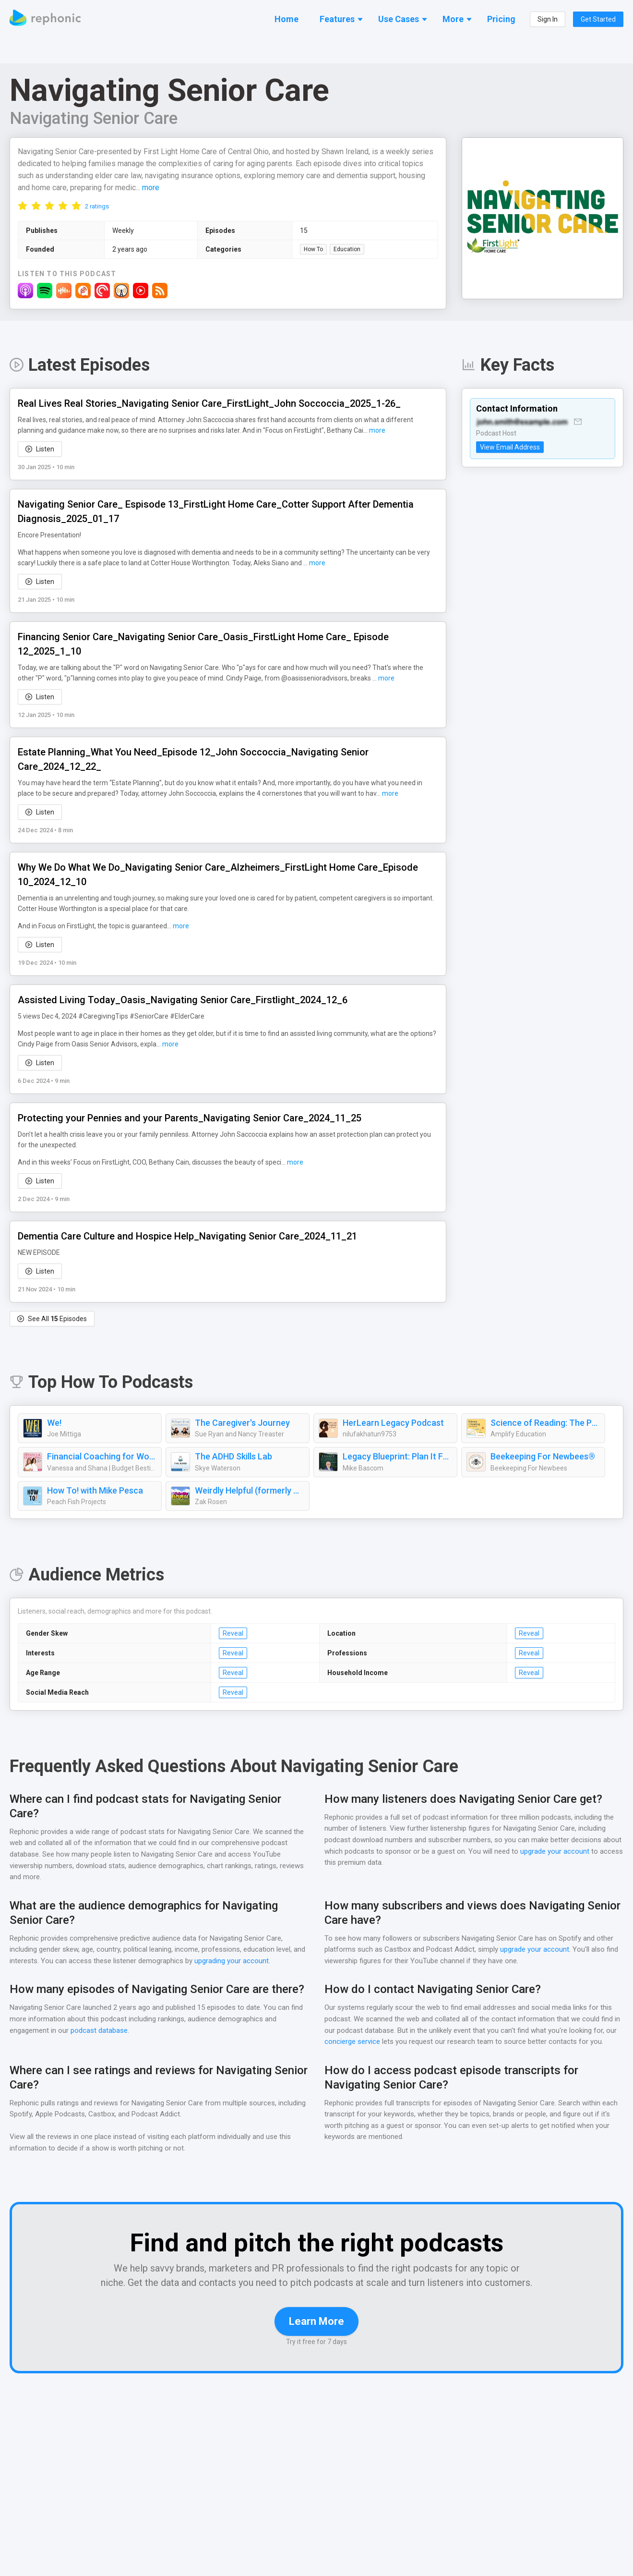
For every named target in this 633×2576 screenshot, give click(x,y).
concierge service (352, 2042)
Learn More (316, 2336)
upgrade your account (554, 1852)
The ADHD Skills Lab (235, 1457)
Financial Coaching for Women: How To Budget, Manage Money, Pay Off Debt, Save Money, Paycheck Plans (101, 1457)
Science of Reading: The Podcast (545, 1423)
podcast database (100, 2031)
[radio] (22, 205)
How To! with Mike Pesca (95, 1491)
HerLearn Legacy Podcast (392, 1423)
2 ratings (97, 206)
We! (54, 1423)
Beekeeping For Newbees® (543, 1457)
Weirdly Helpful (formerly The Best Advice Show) (249, 1491)
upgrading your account (246, 1961)
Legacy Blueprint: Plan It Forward (397, 1457)
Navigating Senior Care (96, 118)
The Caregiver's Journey (242, 1423)
